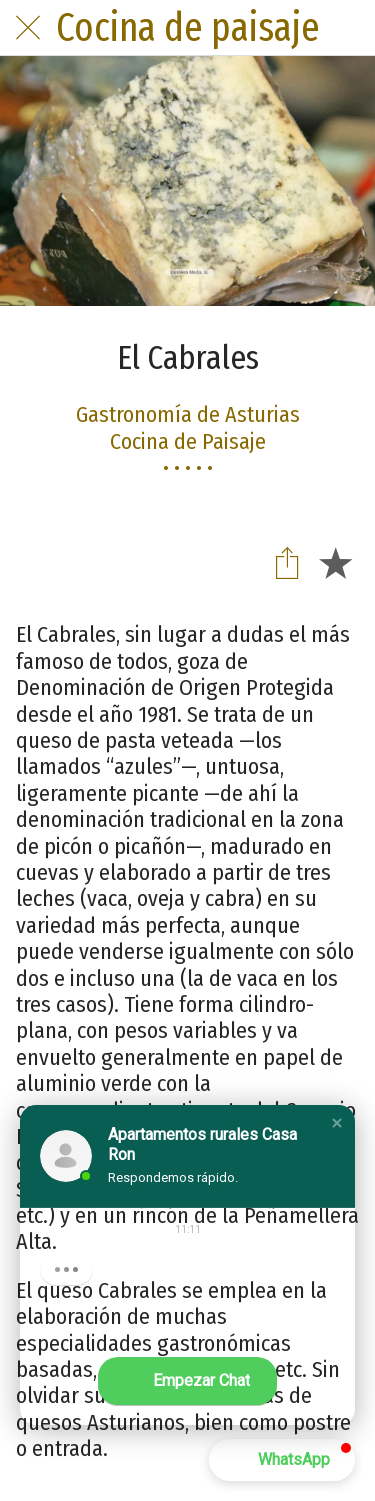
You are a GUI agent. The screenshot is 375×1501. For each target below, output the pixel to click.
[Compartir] (287, 562)
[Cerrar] (28, 28)
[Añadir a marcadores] (335, 562)
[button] (337, 1123)
